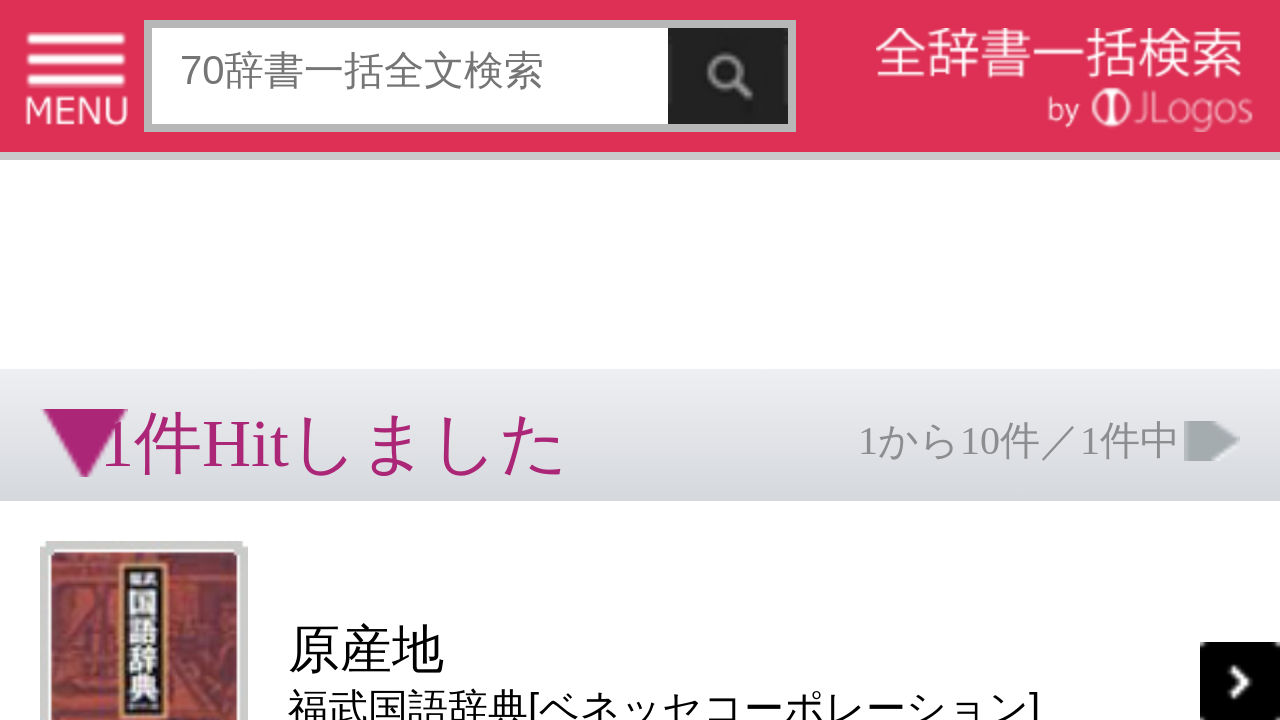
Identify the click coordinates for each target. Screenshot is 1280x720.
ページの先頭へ (246, 378)
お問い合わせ (244, 314)
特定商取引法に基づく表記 (70, 314)
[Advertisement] (160, 65)
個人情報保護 (172, 314)
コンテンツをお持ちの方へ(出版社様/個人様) (115, 328)
